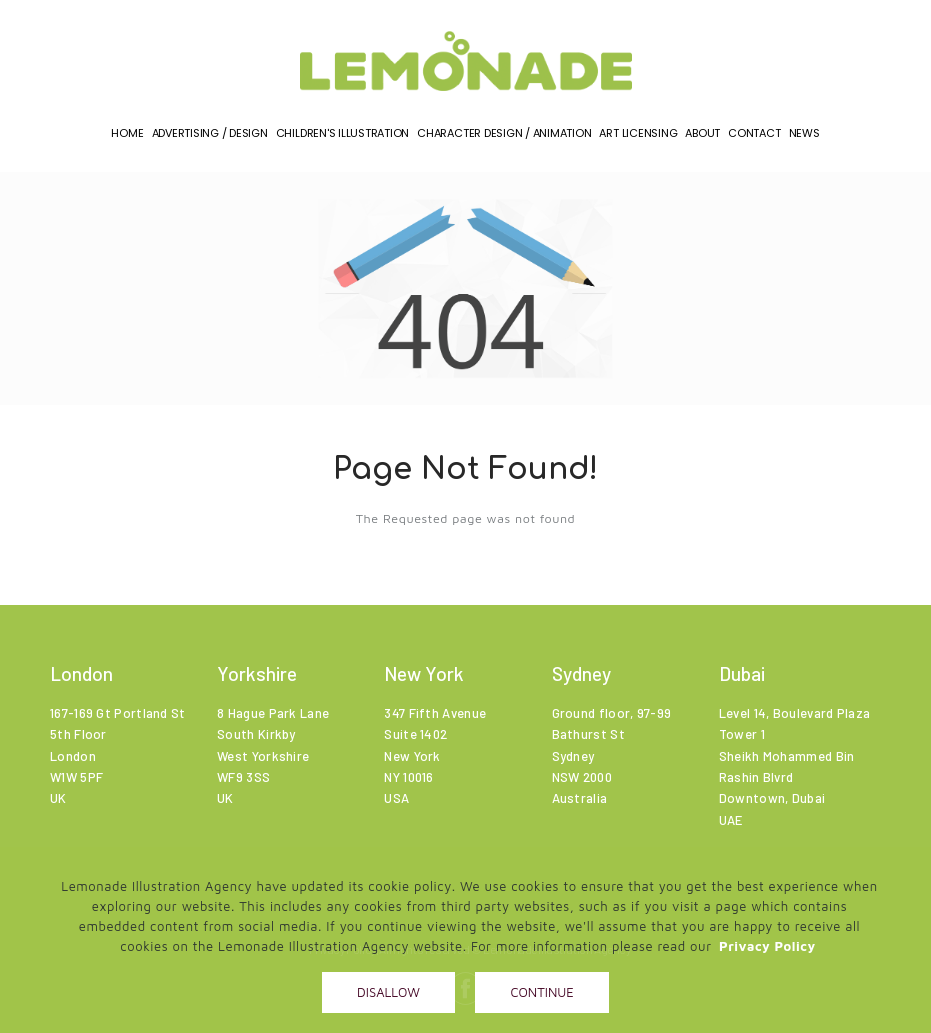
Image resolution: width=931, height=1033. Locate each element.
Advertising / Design (210, 140)
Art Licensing (638, 140)
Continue (541, 992)
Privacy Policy (767, 946)
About (702, 140)
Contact (754, 140)
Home (127, 140)
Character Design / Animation (504, 140)
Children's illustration (342, 140)
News (804, 140)
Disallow (388, 992)
